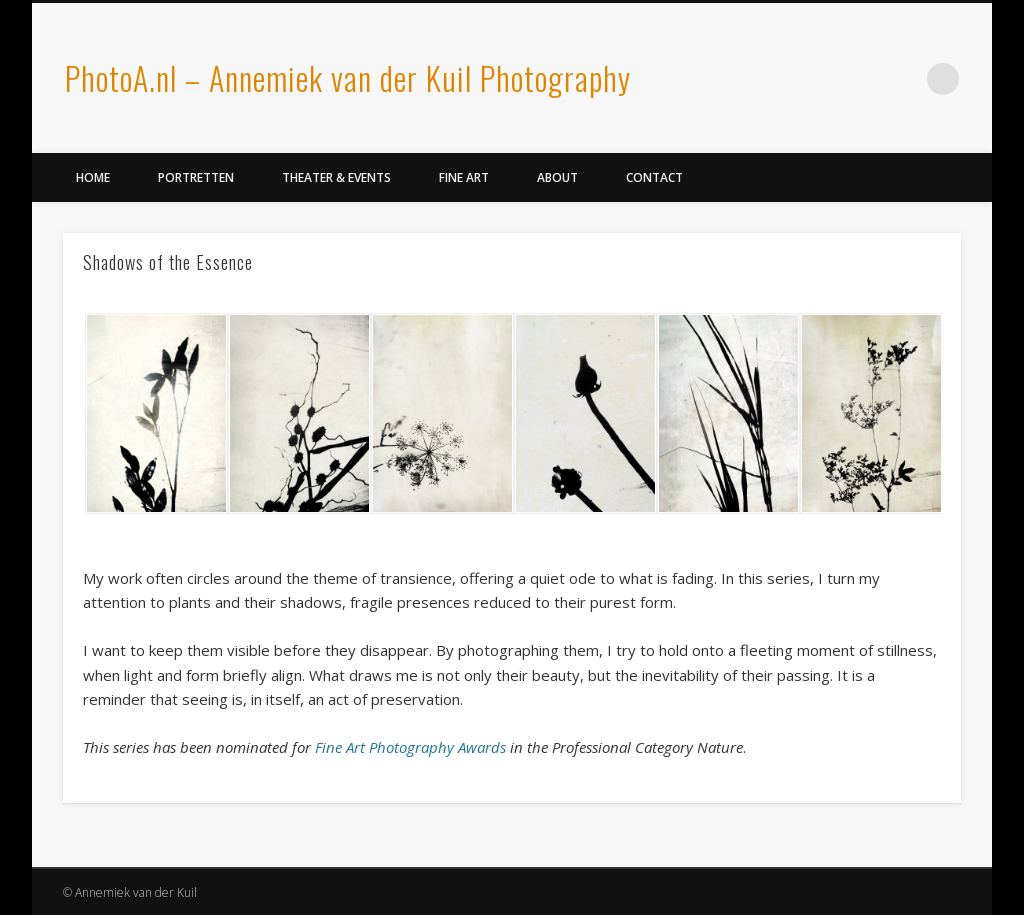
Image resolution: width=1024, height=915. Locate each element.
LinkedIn (902, 79)
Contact (654, 177)
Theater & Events (336, 177)
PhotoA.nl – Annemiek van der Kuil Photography (348, 77)
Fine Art (464, 177)
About (557, 177)
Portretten (196, 177)
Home (93, 177)
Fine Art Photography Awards (410, 747)
